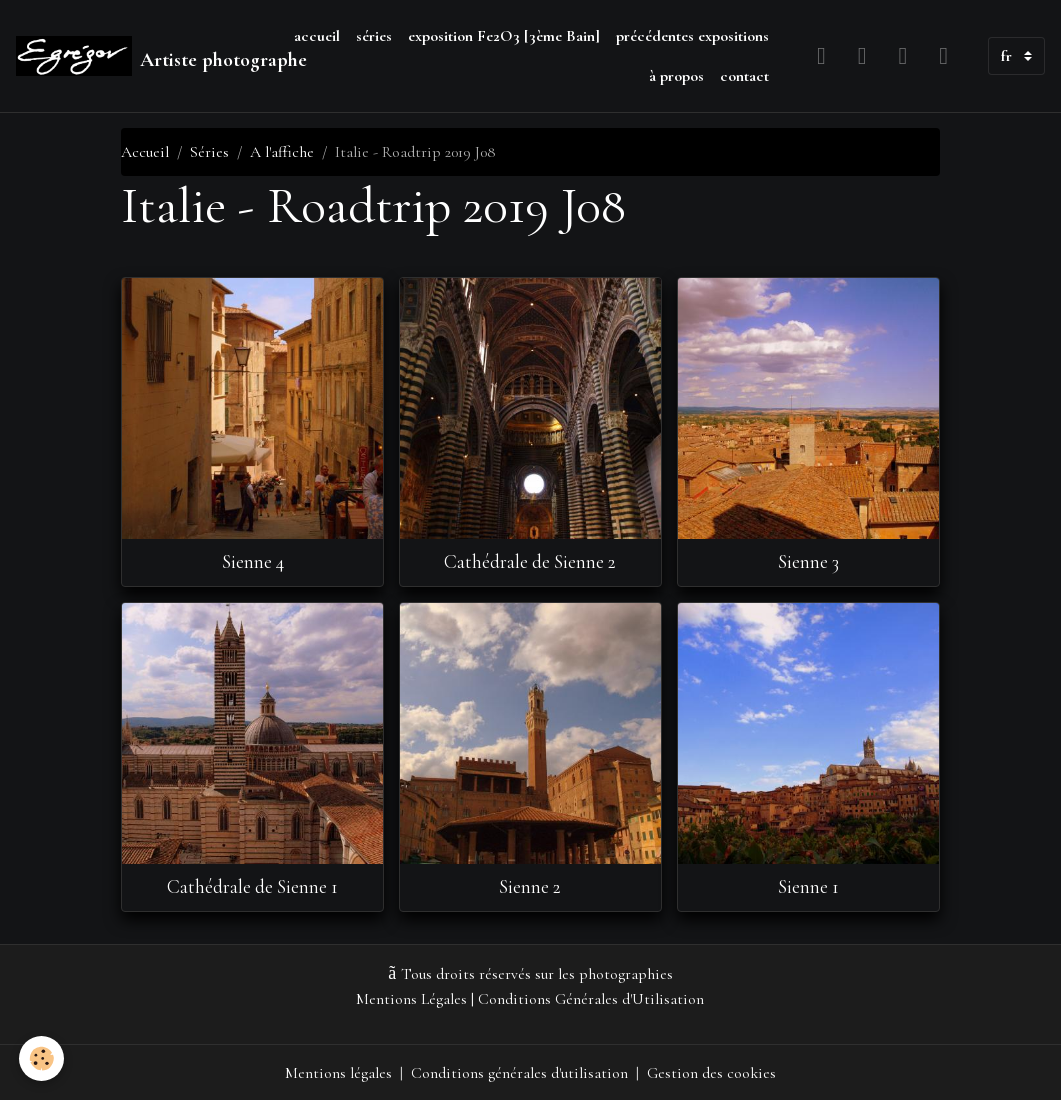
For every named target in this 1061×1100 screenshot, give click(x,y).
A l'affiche (282, 152)
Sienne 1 (808, 887)
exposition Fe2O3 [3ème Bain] (504, 36)
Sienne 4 (253, 562)
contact (744, 76)
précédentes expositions (692, 36)
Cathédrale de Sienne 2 (530, 562)
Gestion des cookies (712, 1072)
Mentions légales (338, 1072)
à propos (676, 76)
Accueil (145, 152)
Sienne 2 (530, 887)
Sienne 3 (808, 562)
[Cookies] (42, 1058)
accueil (317, 36)
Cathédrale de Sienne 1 (252, 887)
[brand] (140, 56)
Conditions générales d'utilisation (519, 1072)
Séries (209, 152)
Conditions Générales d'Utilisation (592, 999)
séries (374, 36)
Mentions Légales (412, 999)
